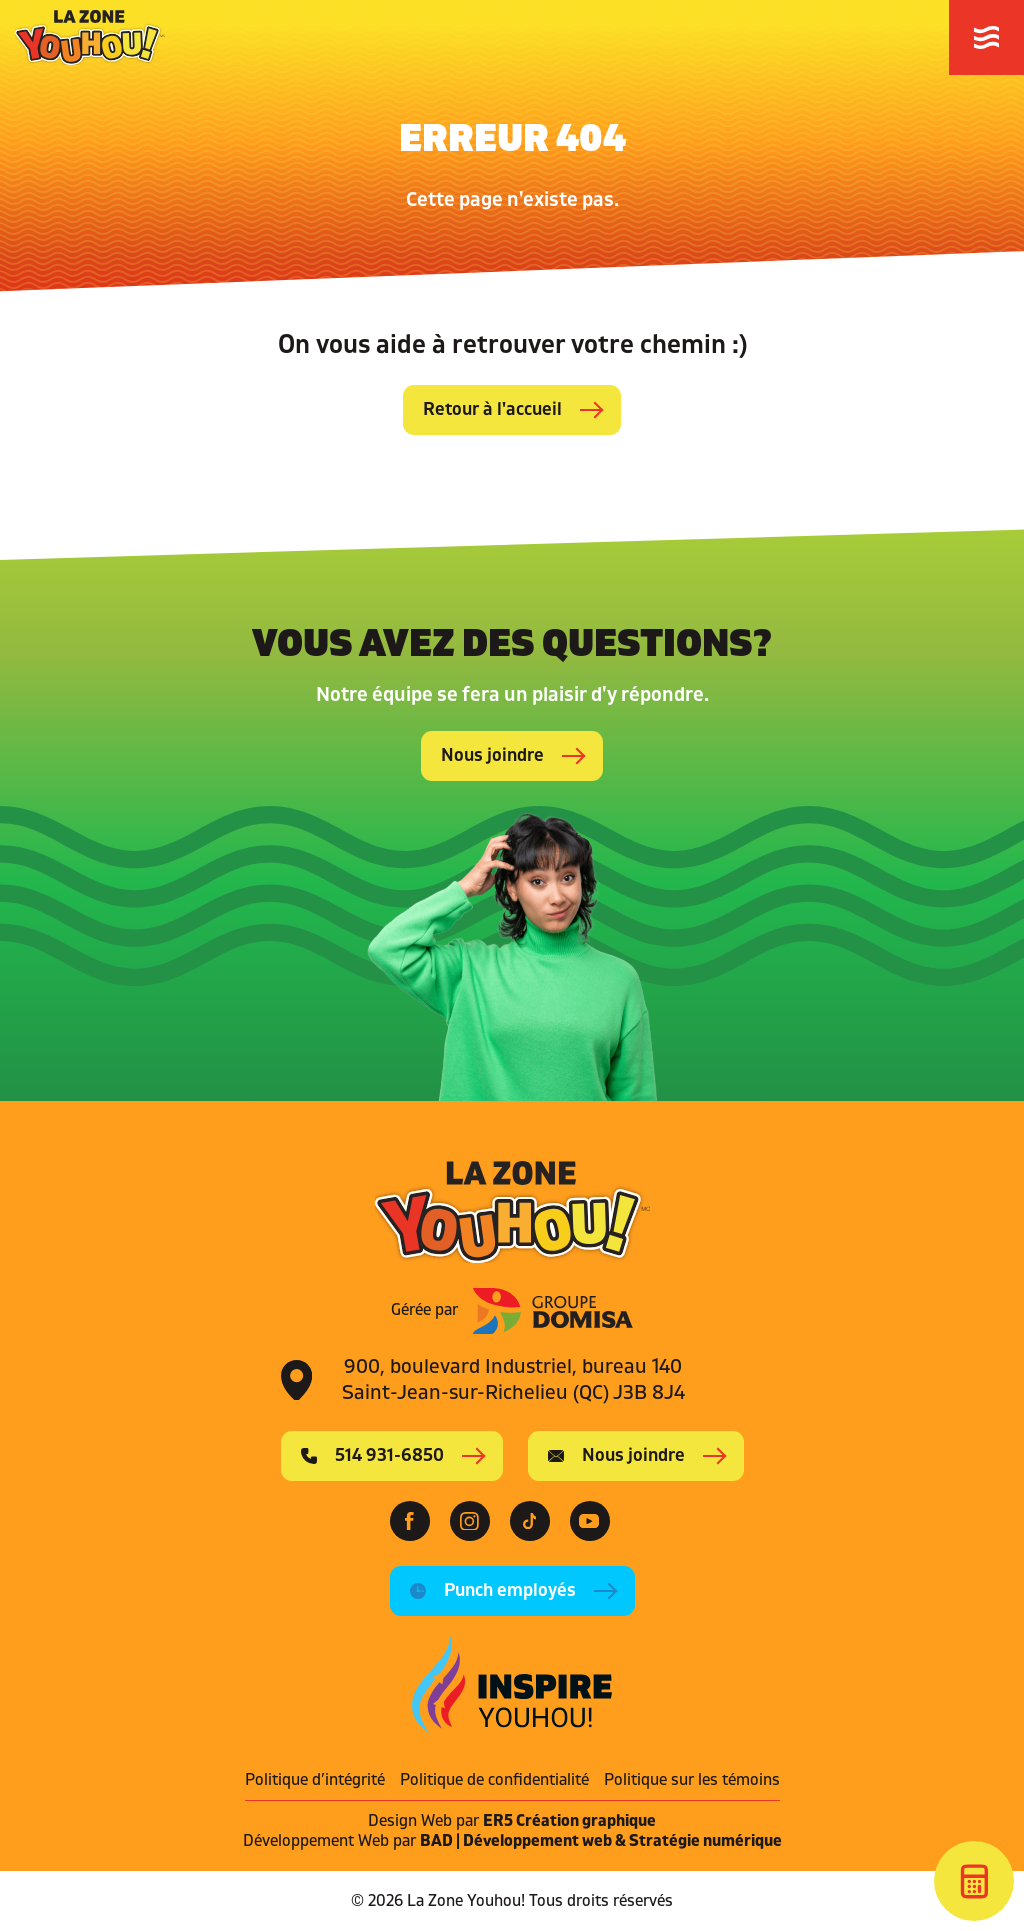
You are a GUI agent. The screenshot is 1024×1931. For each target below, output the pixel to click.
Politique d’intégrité (315, 1780)
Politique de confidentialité (494, 1780)
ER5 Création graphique (569, 1821)
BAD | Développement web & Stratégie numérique (601, 1841)
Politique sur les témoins (692, 1780)
